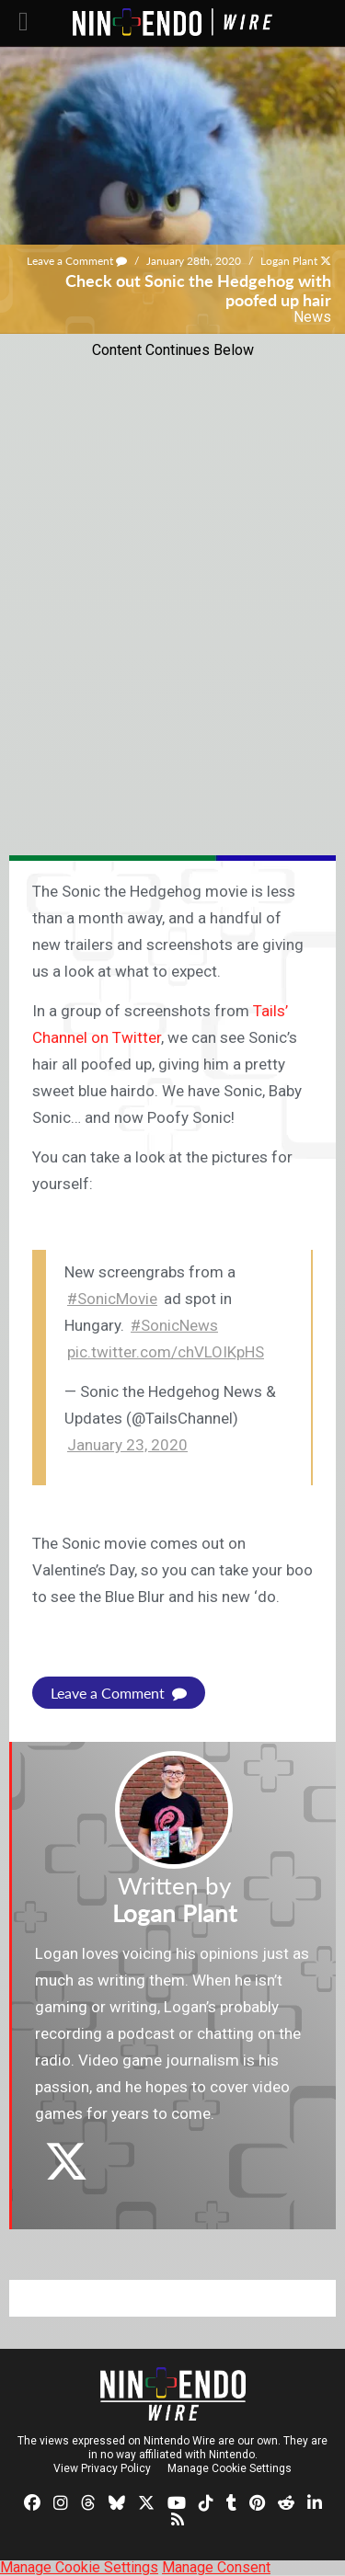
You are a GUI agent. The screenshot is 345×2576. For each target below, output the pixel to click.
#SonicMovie (112, 1298)
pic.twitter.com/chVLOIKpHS (165, 1352)
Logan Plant (288, 261)
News (312, 317)
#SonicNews (174, 1325)
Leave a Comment (77, 261)
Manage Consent (216, 2567)
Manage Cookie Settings (229, 2468)
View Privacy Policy (102, 2468)
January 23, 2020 (127, 1445)
